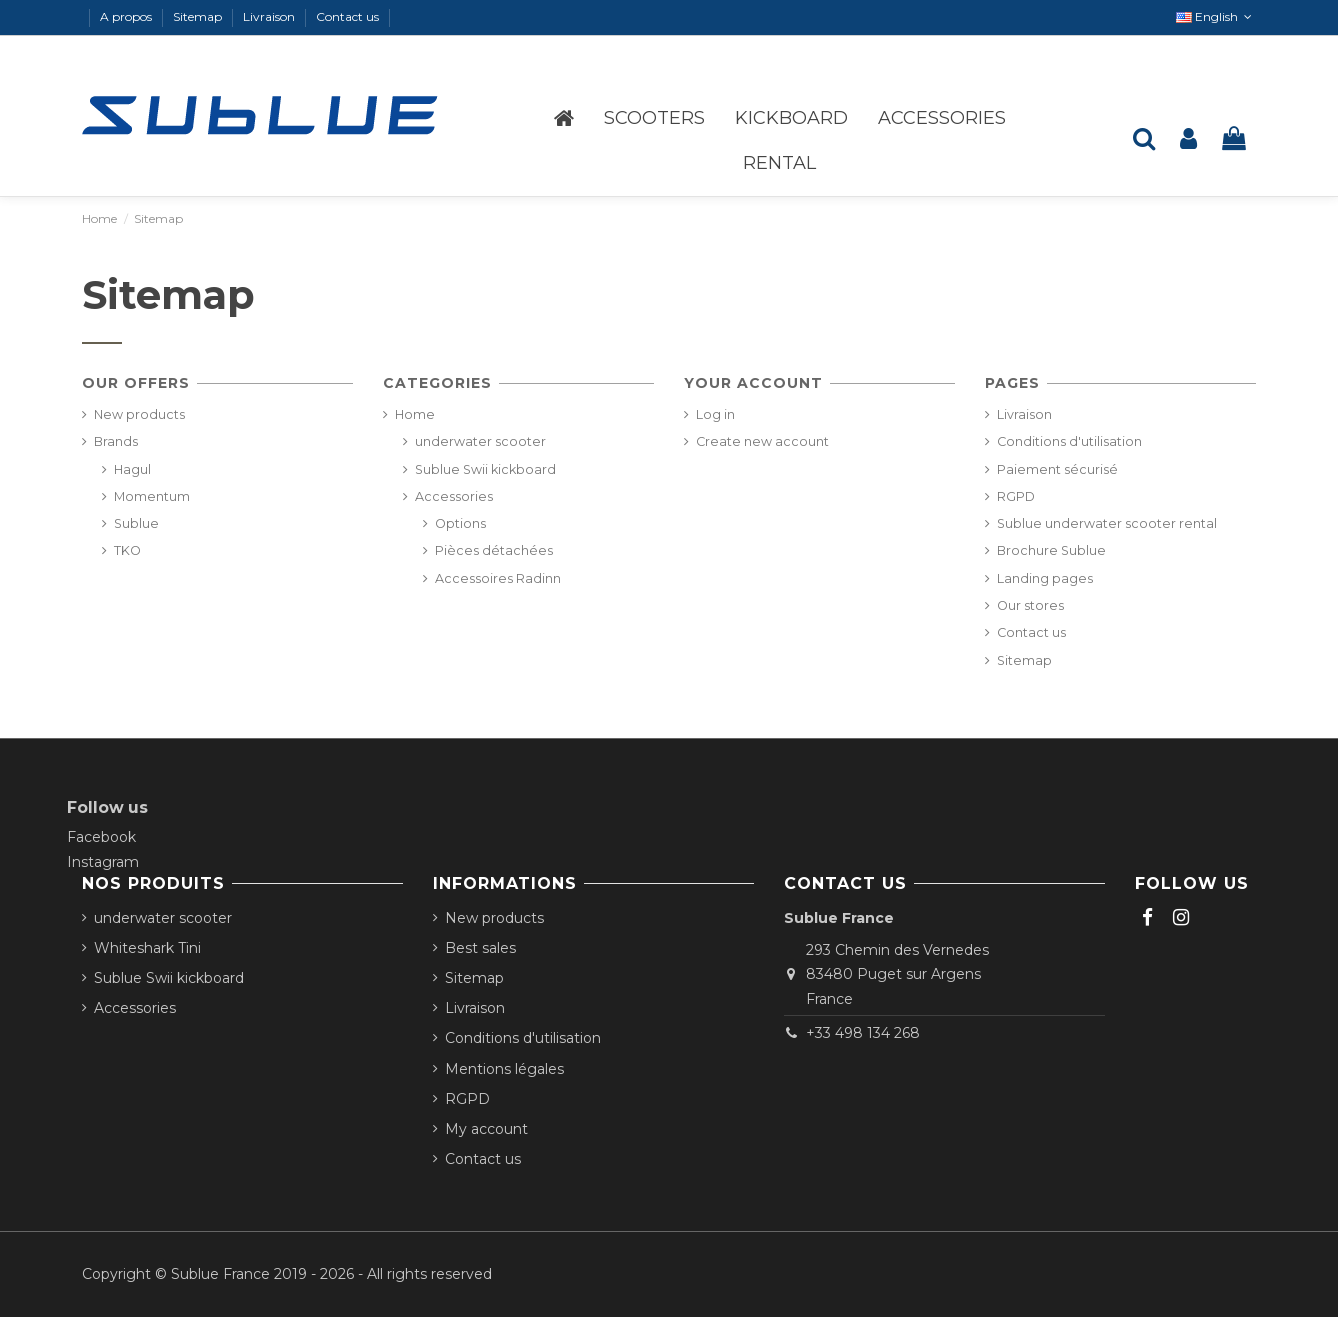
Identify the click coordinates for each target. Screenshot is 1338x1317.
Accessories (454, 496)
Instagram (103, 862)
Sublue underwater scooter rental (1107, 523)
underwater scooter (480, 441)
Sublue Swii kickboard (485, 469)
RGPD (1016, 496)
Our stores (1030, 605)
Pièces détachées (494, 550)
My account (486, 1129)
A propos (127, 16)
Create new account (762, 441)
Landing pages (1045, 578)
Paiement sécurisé (1057, 469)
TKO (127, 550)
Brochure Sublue (1051, 550)
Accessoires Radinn (498, 578)
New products (139, 414)
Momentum (152, 496)
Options (460, 523)
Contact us (349, 16)
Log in (715, 414)
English (1216, 16)
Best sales (480, 948)
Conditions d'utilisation (1069, 441)
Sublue (136, 523)
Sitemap (199, 16)
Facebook (101, 837)
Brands (116, 441)
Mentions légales (504, 1069)
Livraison (270, 16)
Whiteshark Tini (147, 948)
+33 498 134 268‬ (863, 1033)
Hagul (132, 469)
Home (415, 414)
